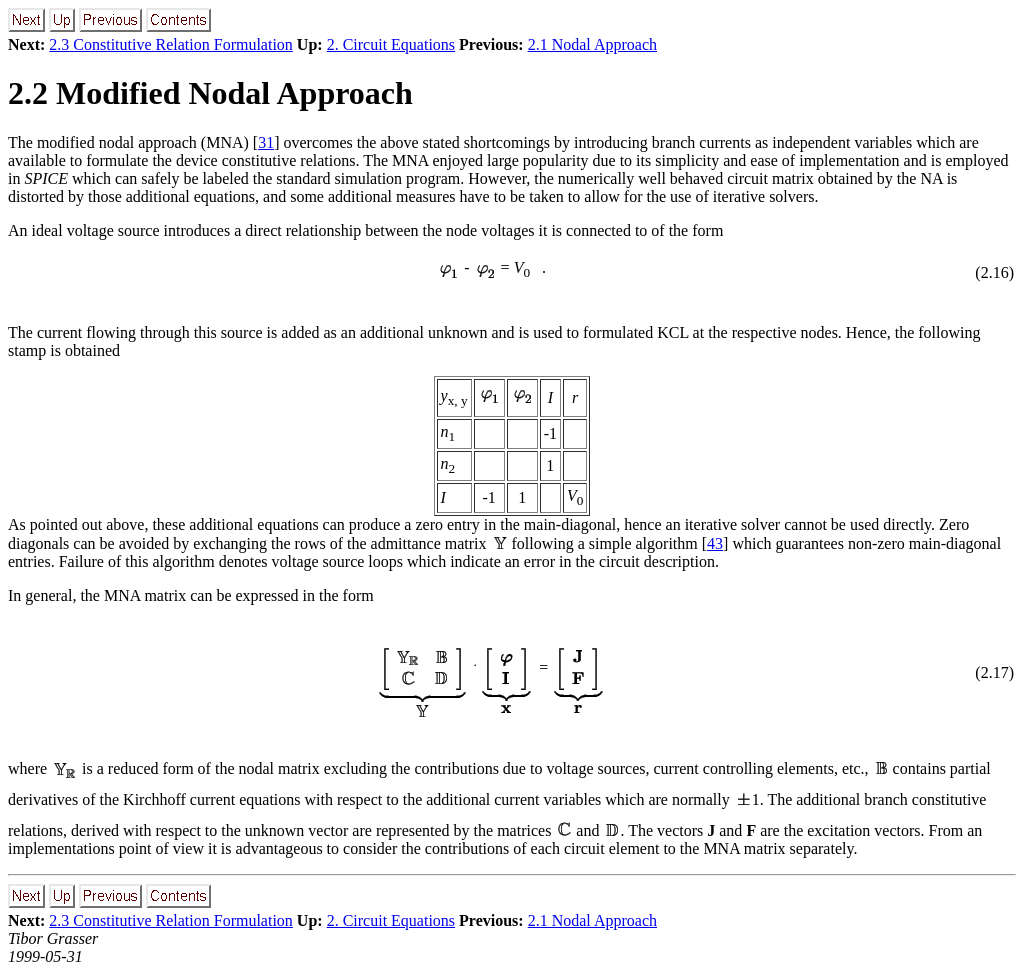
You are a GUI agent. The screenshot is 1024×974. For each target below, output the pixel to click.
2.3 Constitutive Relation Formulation (171, 44)
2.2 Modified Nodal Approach (210, 93)
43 (715, 543)
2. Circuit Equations (391, 44)
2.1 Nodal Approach (592, 44)
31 (266, 142)
